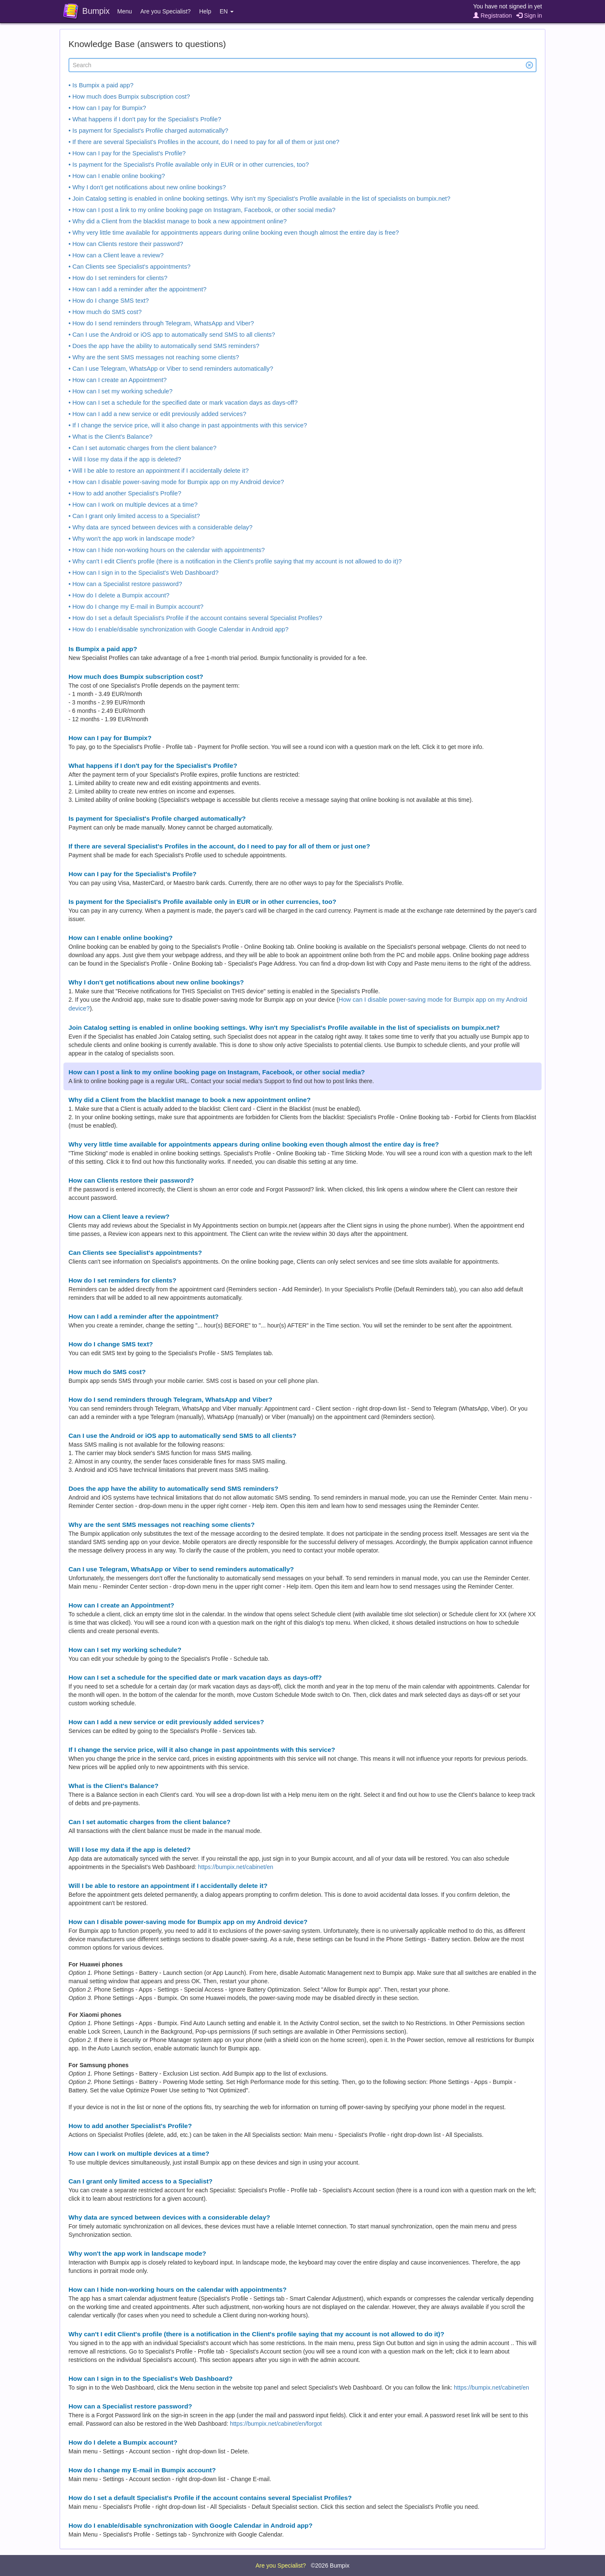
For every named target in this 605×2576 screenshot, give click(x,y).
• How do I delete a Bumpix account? (118, 595)
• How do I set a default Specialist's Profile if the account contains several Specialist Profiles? (195, 618)
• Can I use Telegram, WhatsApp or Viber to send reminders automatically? (170, 368)
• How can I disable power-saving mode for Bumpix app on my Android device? (176, 482)
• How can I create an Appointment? (117, 380)
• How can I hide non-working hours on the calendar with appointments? (166, 550)
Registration (492, 15)
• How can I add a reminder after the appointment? (137, 289)
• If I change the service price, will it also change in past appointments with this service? (187, 425)
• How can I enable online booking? (116, 176)
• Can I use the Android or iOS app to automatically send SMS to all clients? (171, 334)
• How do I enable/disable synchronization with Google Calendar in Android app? (178, 629)
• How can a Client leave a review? (115, 255)
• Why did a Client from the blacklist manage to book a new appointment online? (177, 221)
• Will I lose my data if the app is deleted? (124, 459)
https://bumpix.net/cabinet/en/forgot (276, 2423)
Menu (124, 11)
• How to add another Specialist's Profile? (124, 493)
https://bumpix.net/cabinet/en (235, 1867)
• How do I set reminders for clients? (117, 278)
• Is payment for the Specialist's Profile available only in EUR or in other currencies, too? (188, 164)
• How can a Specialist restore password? (125, 584)
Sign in (529, 15)
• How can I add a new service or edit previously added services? (157, 414)
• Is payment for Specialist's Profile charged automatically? (148, 130)
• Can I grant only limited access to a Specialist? (134, 516)
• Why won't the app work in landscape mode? (131, 538)
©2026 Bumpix (330, 2565)
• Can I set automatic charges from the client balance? (142, 448)
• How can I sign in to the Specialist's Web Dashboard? (143, 572)
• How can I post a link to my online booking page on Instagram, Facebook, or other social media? (201, 210)
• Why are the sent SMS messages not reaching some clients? (153, 357)
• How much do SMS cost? (105, 312)
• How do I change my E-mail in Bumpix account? (135, 606)
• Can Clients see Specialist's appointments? (129, 266)
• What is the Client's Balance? (110, 436)
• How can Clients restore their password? (125, 244)
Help (205, 11)
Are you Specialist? (165, 11)
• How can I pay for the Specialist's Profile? (127, 153)
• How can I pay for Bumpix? (107, 108)
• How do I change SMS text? (108, 300)
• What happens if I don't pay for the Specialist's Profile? (144, 119)
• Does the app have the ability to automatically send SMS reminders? (163, 346)
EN (227, 11)
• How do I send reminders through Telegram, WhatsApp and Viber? (161, 323)
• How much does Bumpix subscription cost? (129, 96)
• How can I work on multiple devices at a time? (132, 504)
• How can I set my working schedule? (120, 391)
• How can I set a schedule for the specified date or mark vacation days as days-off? (182, 402)
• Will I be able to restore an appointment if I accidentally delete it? (158, 470)
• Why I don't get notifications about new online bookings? (147, 187)
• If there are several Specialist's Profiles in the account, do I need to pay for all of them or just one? (203, 142)
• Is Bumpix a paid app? (101, 85)
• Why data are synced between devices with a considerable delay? (160, 527)
